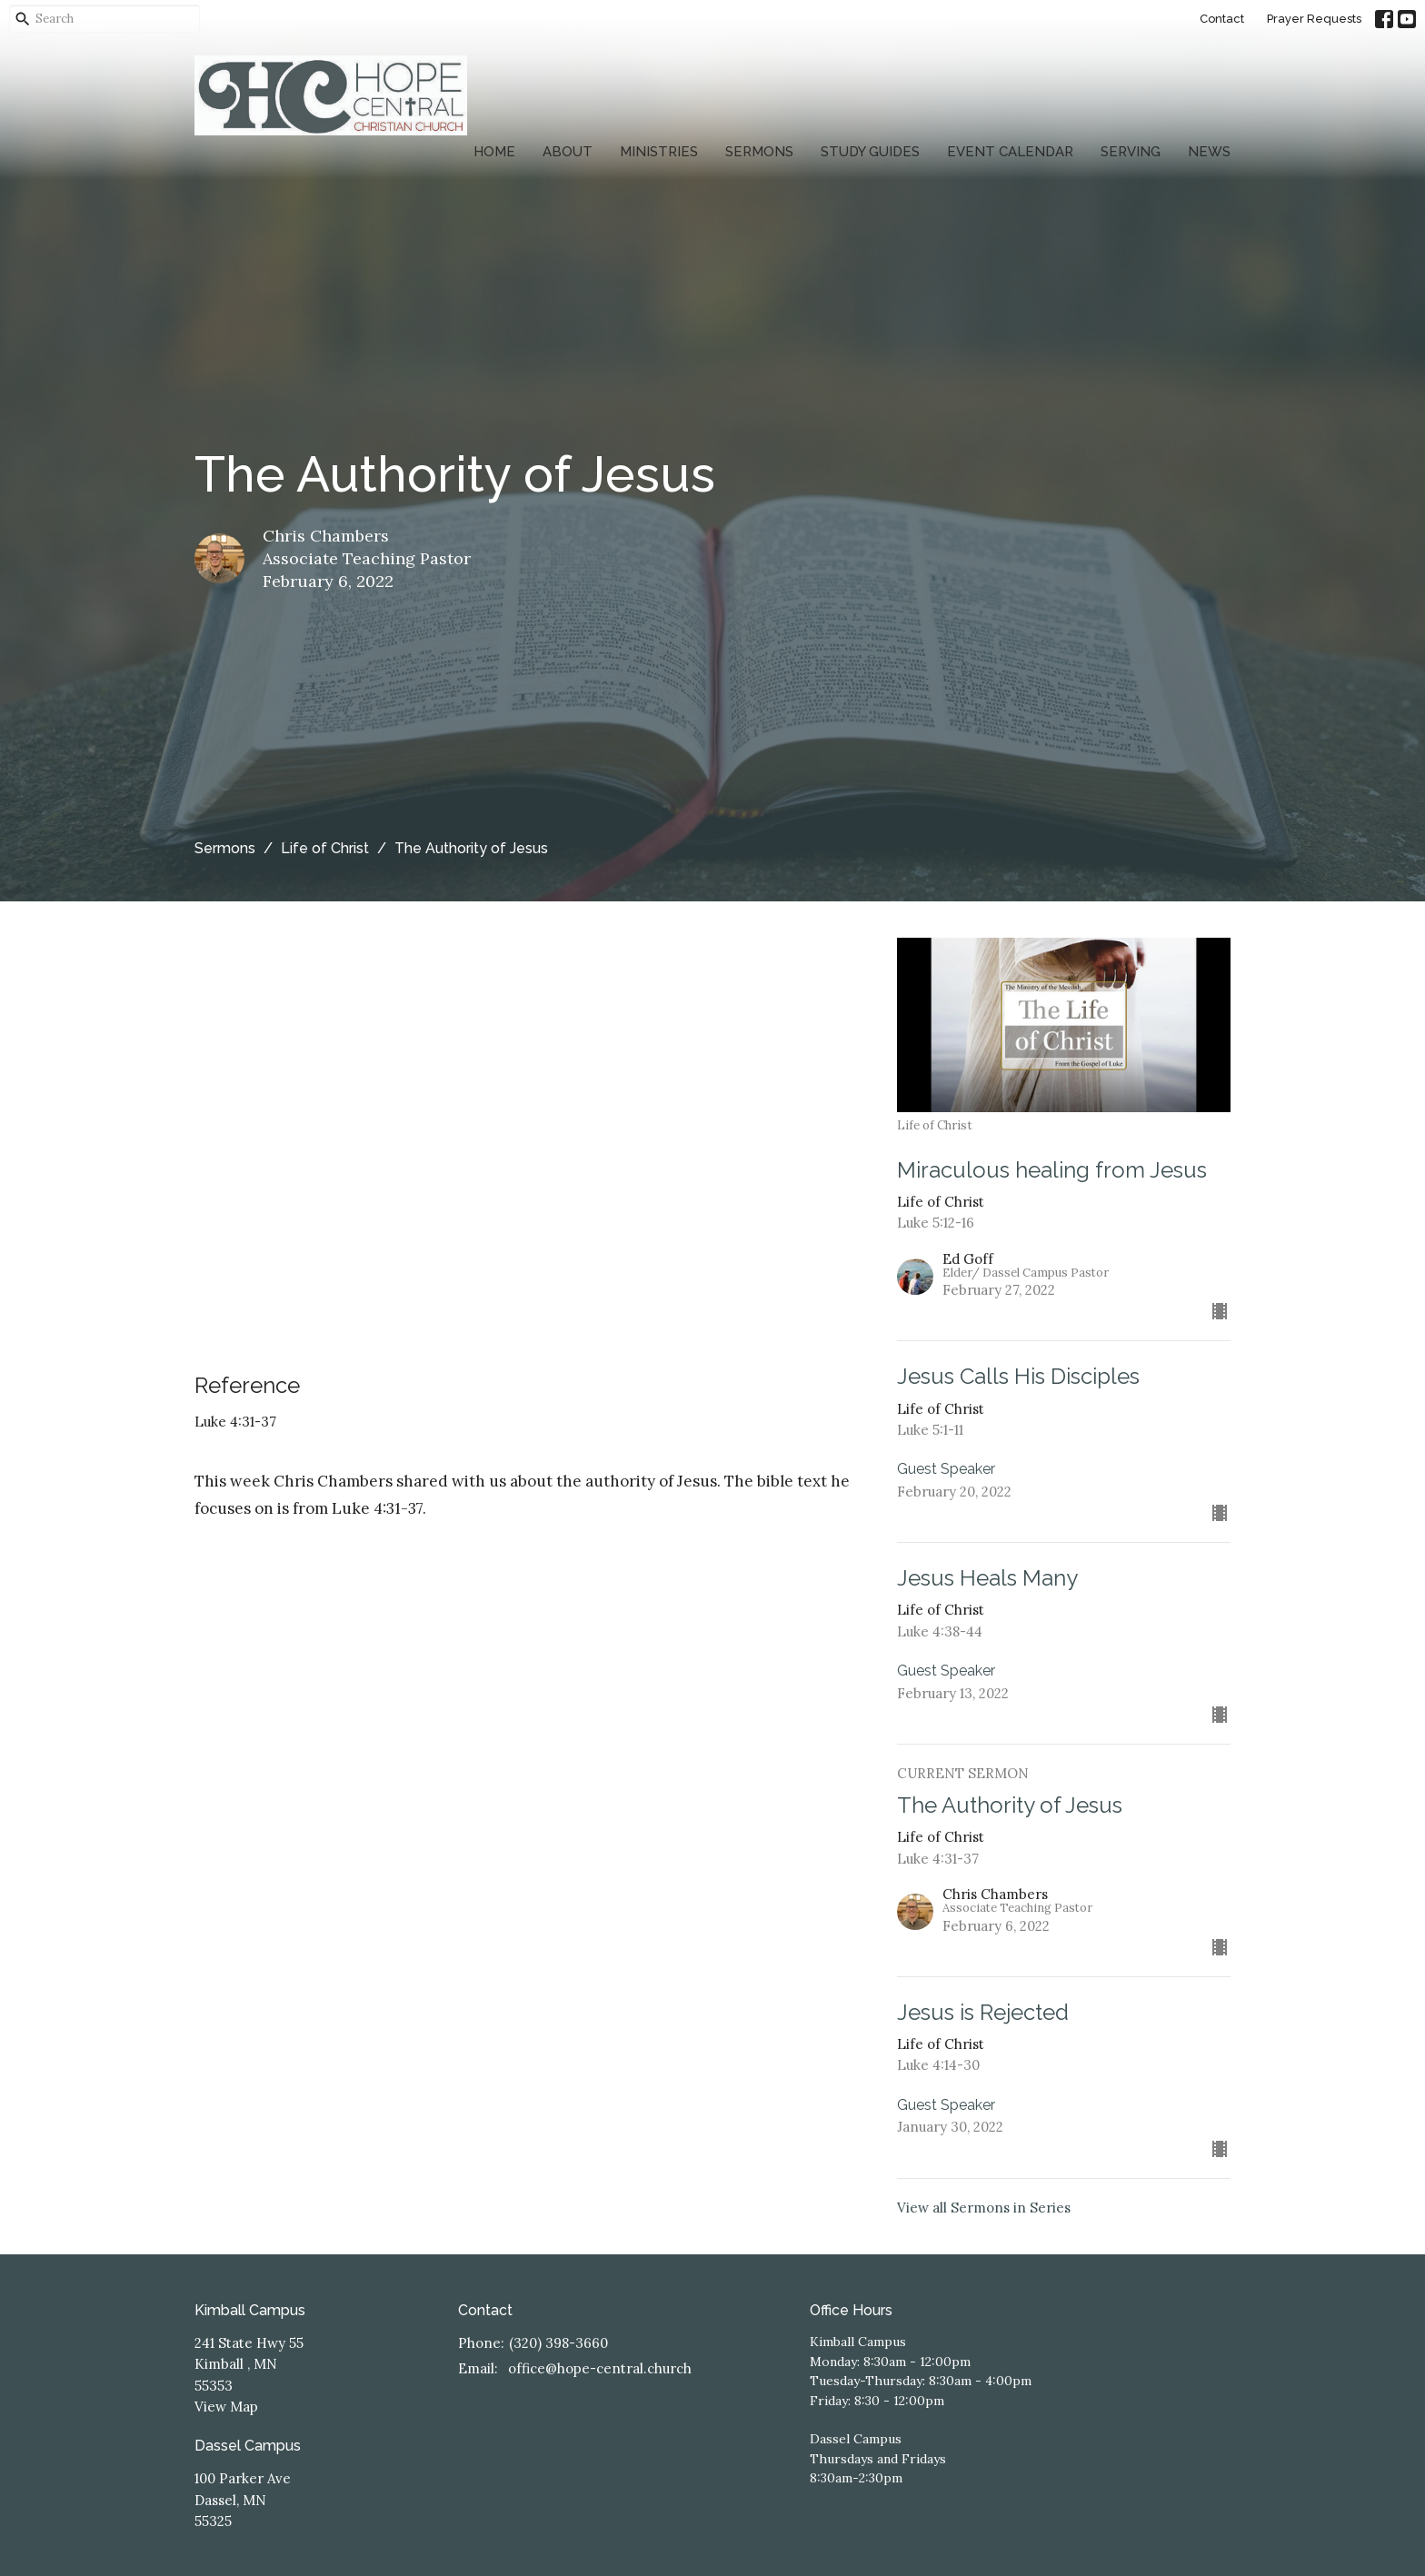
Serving (1131, 152)
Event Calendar (1010, 152)
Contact (1222, 18)
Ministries (659, 152)
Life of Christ (325, 848)
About (568, 152)
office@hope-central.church (600, 2368)
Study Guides (870, 152)
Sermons (759, 152)
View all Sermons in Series (984, 2207)
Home (494, 152)
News (1209, 152)
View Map (226, 2406)
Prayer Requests (1314, 18)
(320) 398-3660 (558, 2343)
